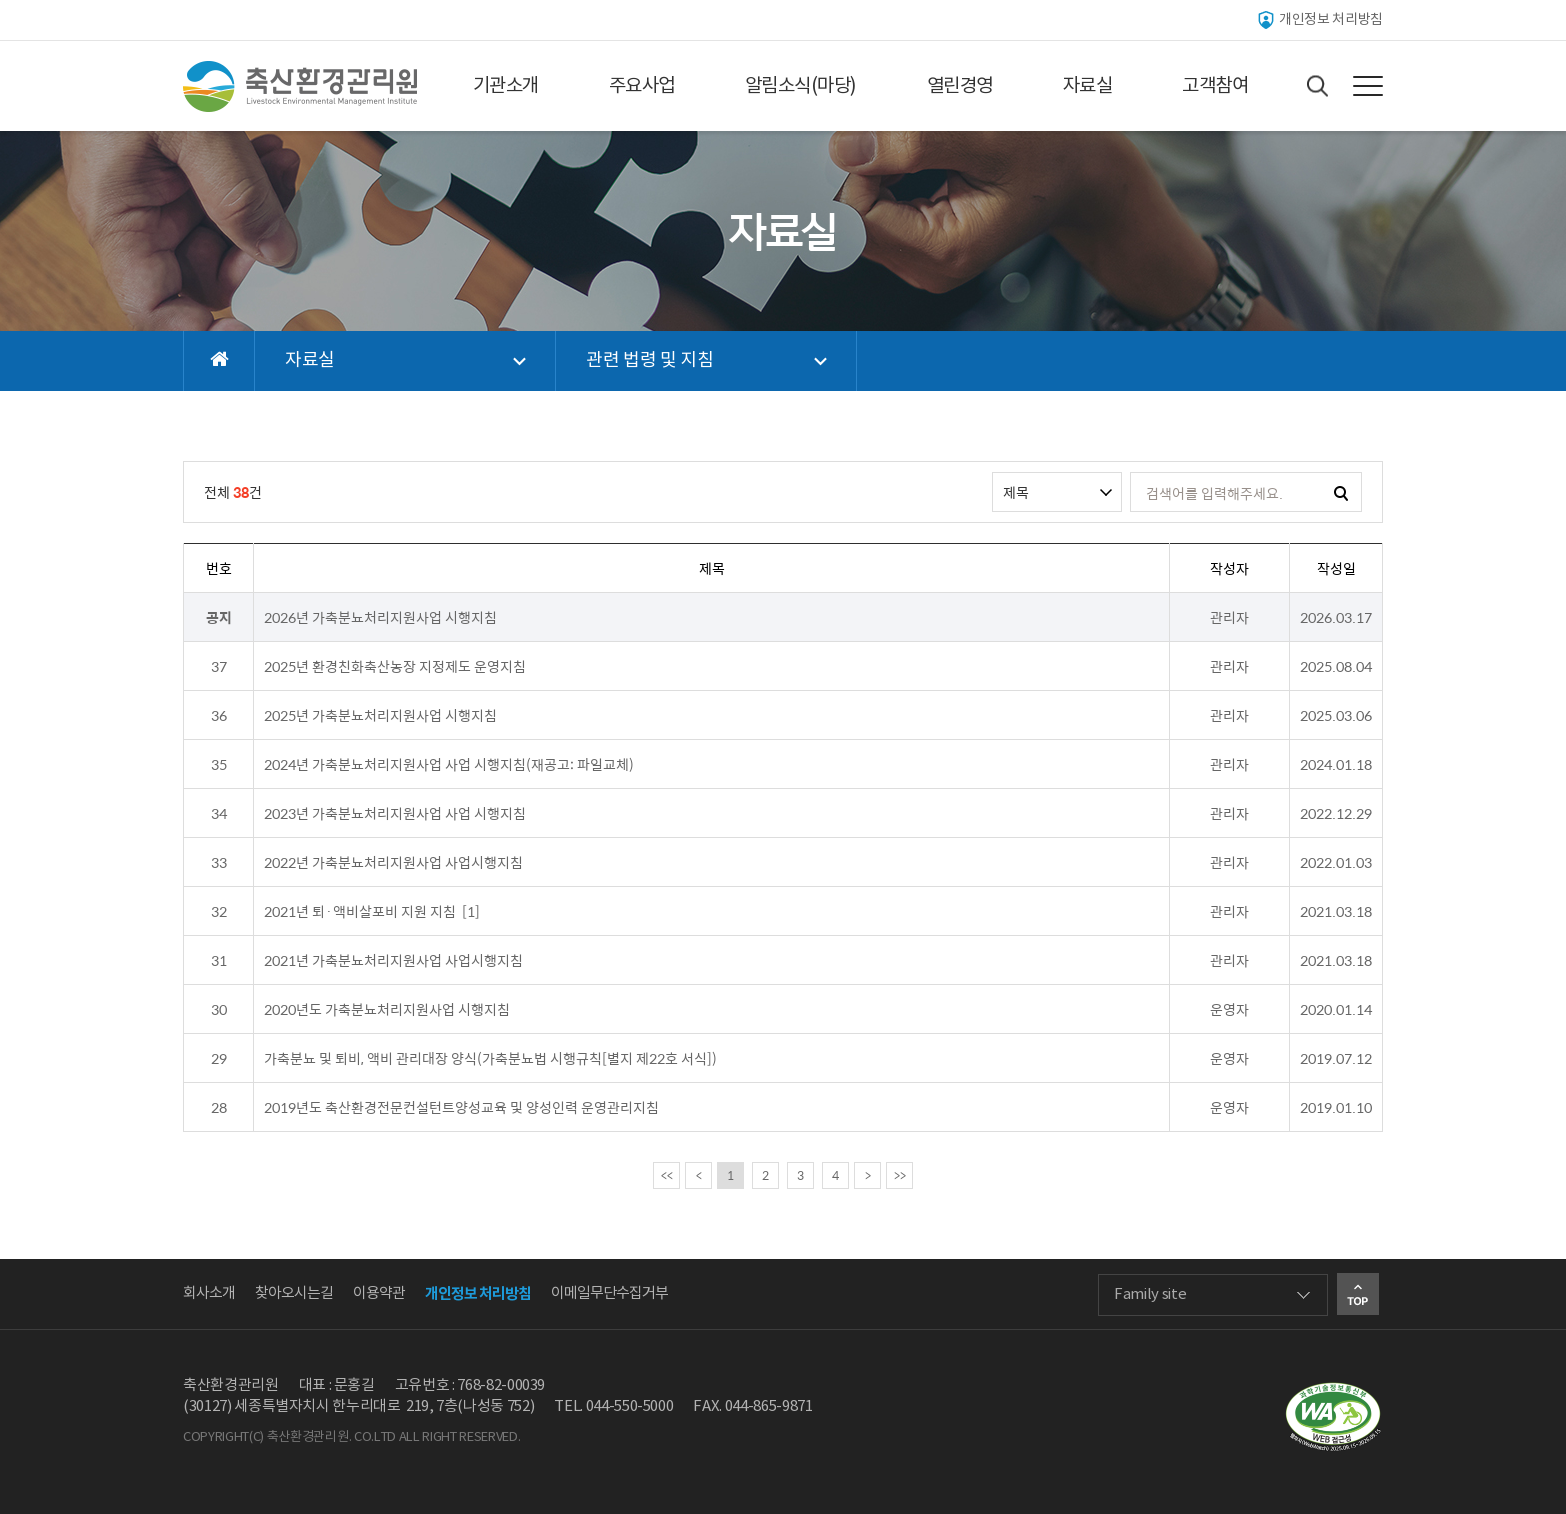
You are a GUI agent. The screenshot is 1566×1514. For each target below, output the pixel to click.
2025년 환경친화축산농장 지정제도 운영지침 (395, 666)
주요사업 (642, 86)
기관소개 (506, 86)
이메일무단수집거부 (609, 1293)
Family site (1150, 1294)
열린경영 (960, 86)
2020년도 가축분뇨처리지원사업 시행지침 (387, 1009)
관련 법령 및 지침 (650, 360)
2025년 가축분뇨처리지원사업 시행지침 (380, 715)
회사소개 (209, 1293)
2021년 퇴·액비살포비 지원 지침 (360, 911)
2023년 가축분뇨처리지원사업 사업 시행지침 (395, 813)
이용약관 (379, 1293)
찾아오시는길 (294, 1293)
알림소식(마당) (801, 86)
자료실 (1088, 86)
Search (1317, 86)
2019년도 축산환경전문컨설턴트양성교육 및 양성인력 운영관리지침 (461, 1107)
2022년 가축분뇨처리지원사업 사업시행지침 (393, 862)
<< (667, 1175)
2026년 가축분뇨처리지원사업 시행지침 (380, 617)
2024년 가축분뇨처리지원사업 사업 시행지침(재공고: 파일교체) (449, 764)
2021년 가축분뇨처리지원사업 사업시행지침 (393, 960)
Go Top (1358, 1294)
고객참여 (1215, 86)
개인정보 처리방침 (1319, 20)
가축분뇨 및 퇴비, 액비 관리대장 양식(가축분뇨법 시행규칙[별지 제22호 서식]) (490, 1058)
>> (900, 1175)
